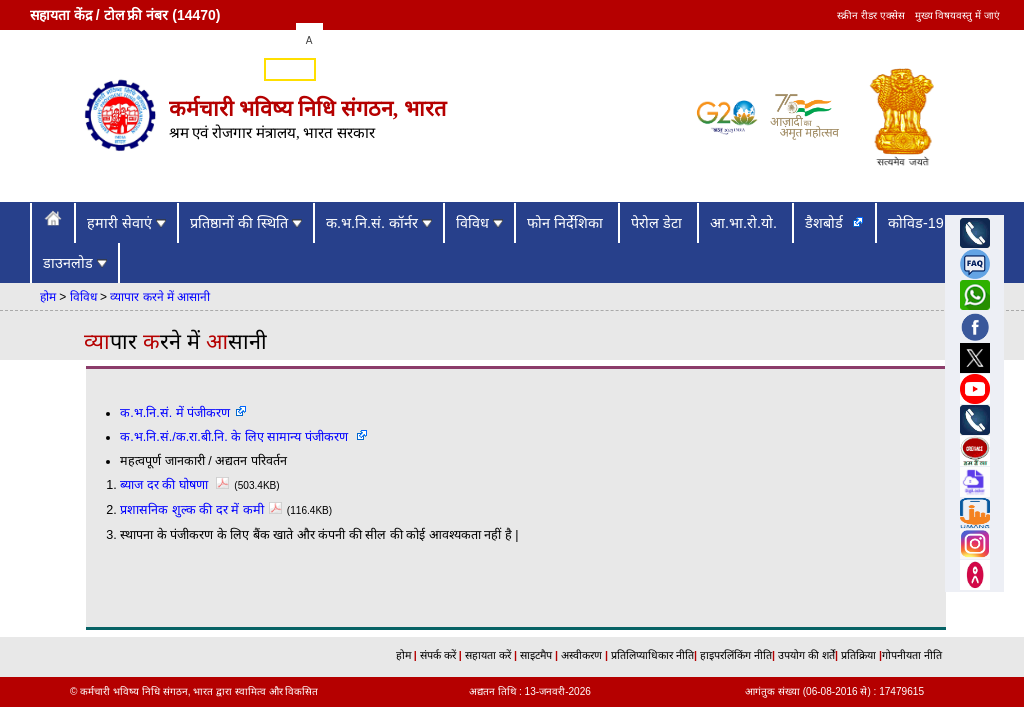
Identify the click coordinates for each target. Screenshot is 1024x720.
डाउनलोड (75, 263)
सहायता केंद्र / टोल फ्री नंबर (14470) (125, 15)
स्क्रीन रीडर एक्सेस (871, 15)
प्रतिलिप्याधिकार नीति (651, 655)
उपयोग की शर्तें (805, 655)
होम (48, 297)
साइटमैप (537, 655)
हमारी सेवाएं (126, 223)
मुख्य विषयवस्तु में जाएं (957, 15)
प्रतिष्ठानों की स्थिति (246, 223)
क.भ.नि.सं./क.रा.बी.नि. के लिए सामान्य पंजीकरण (235, 437)
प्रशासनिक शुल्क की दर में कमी (203, 510)
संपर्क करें (439, 655)
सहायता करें (489, 655)
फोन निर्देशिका (567, 223)
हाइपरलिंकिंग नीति (734, 655)
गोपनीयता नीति (912, 655)
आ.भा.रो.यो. (745, 223)
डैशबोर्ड (826, 223)
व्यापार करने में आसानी (160, 297)
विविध (479, 223)
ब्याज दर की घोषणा (177, 485)
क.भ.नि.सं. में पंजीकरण (175, 413)
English (289, 71)
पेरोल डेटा (658, 223)
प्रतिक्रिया (858, 655)
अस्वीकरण (580, 655)
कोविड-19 (918, 223)
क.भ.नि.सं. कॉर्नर (379, 223)
